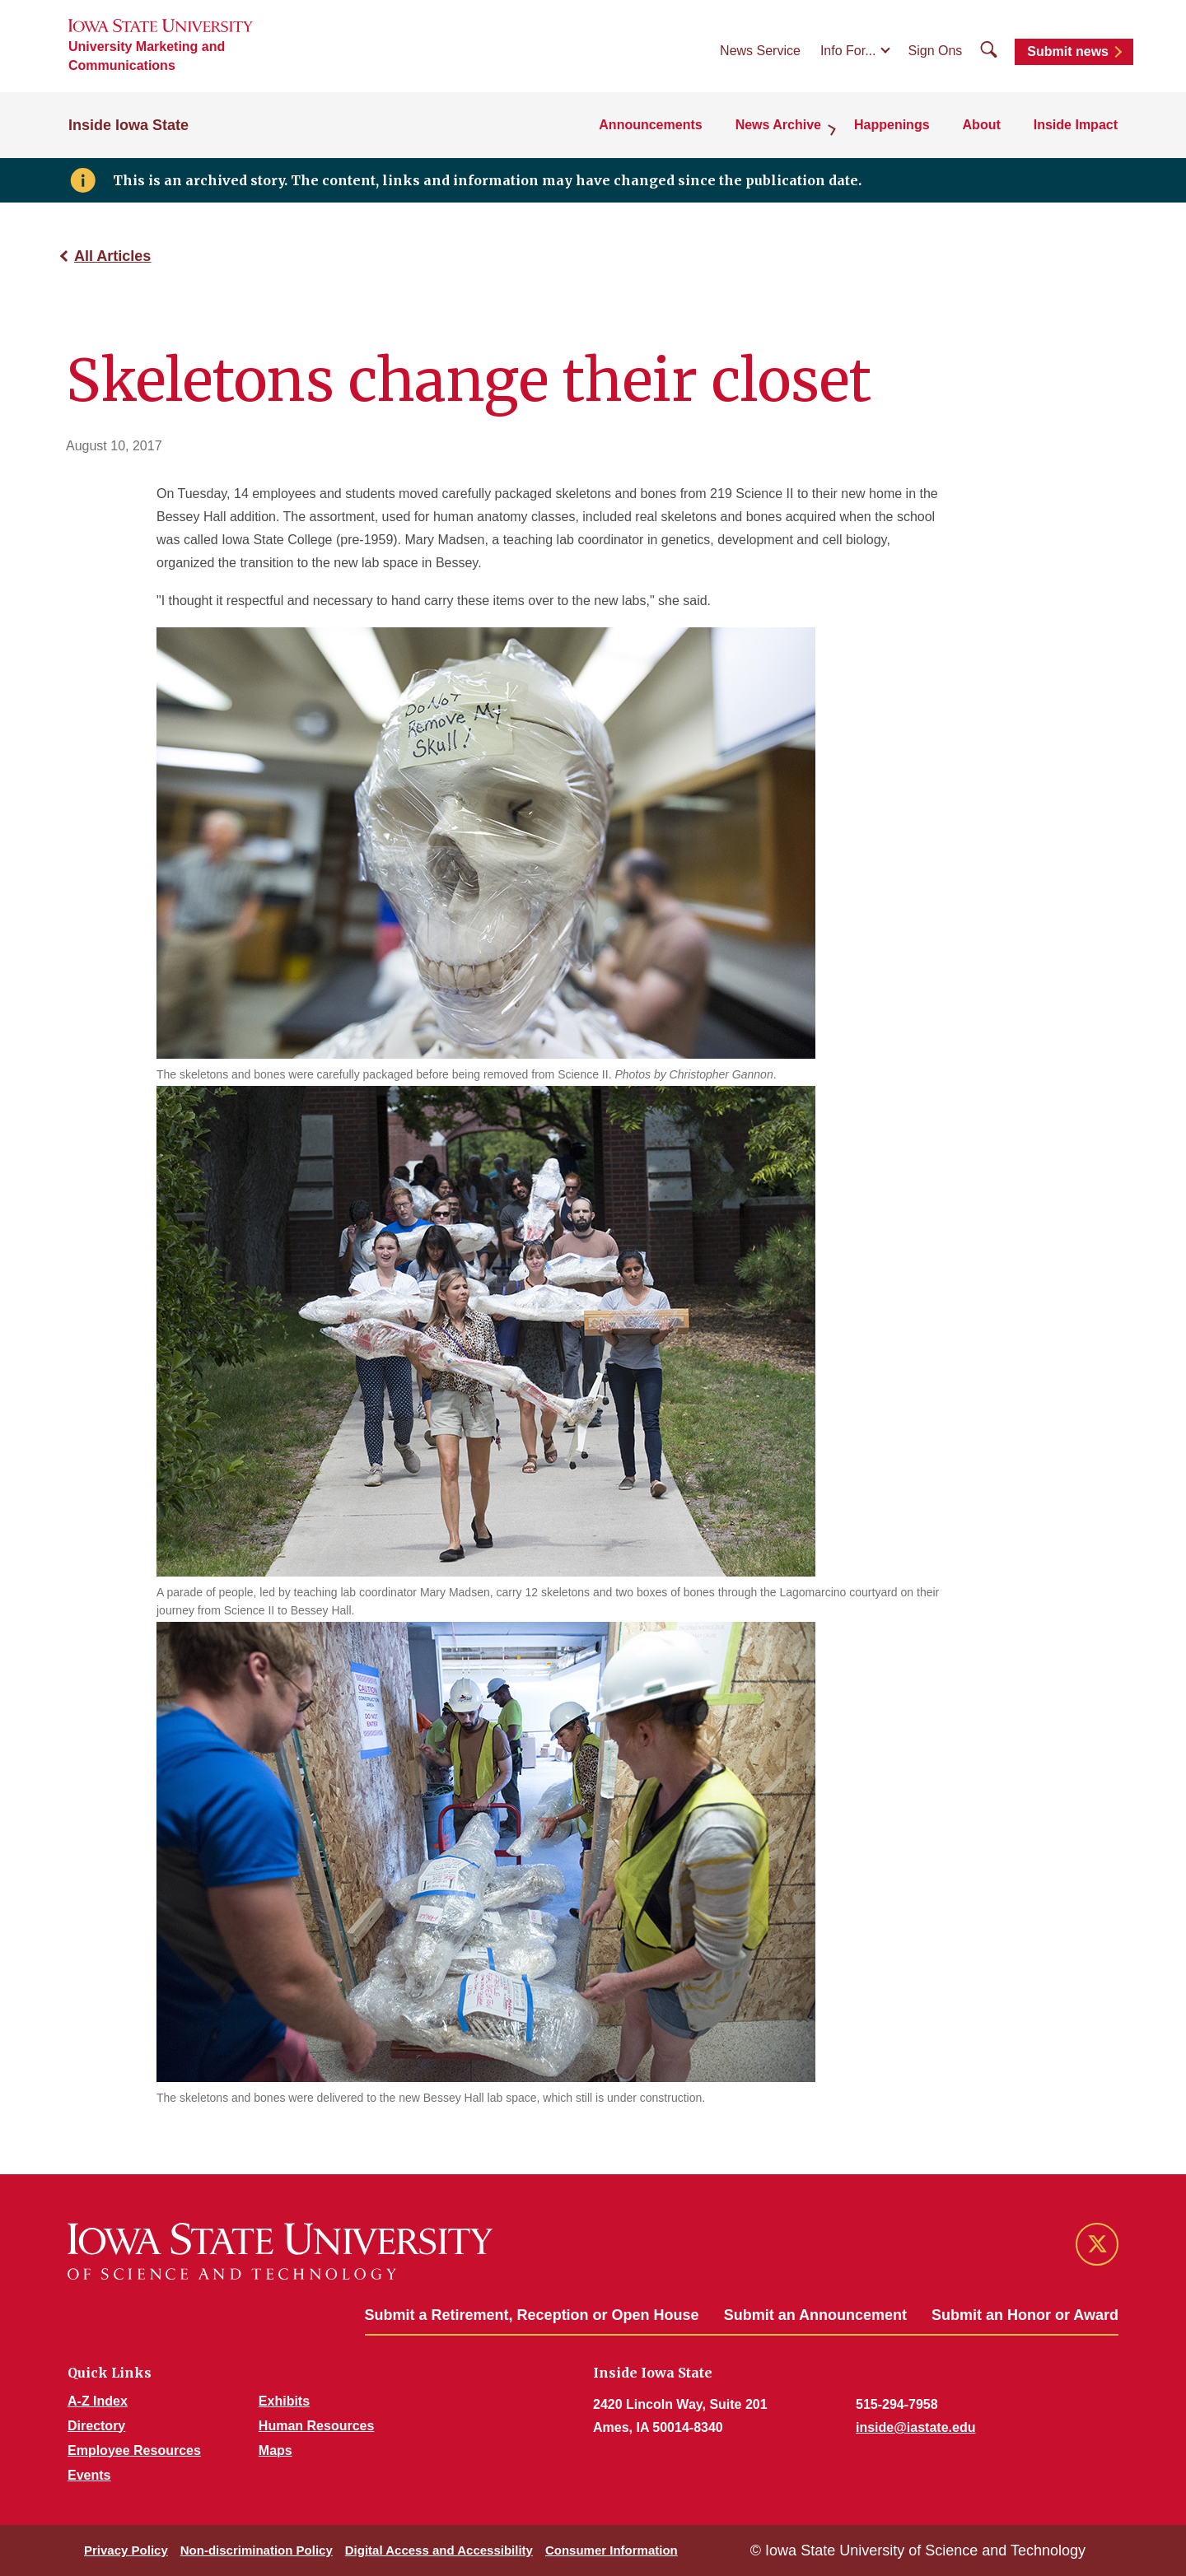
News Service (760, 51)
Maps (275, 2450)
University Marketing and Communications (146, 56)
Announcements (650, 125)
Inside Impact (1076, 125)
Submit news (1068, 51)
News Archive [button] (778, 125)
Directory (96, 2426)
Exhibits (284, 2401)
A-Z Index (98, 2401)
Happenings (892, 125)
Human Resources (317, 2426)
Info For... (848, 51)
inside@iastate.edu (915, 2427)
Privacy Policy (126, 2550)
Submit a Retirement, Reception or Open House (532, 2315)
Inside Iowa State (128, 125)
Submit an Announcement (815, 2315)
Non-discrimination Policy (256, 2550)
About (982, 125)
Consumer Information (611, 2550)
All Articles (112, 256)
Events (89, 2475)
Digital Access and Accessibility (439, 2550)
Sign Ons (935, 51)
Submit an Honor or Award (1025, 2315)
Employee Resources (134, 2450)
